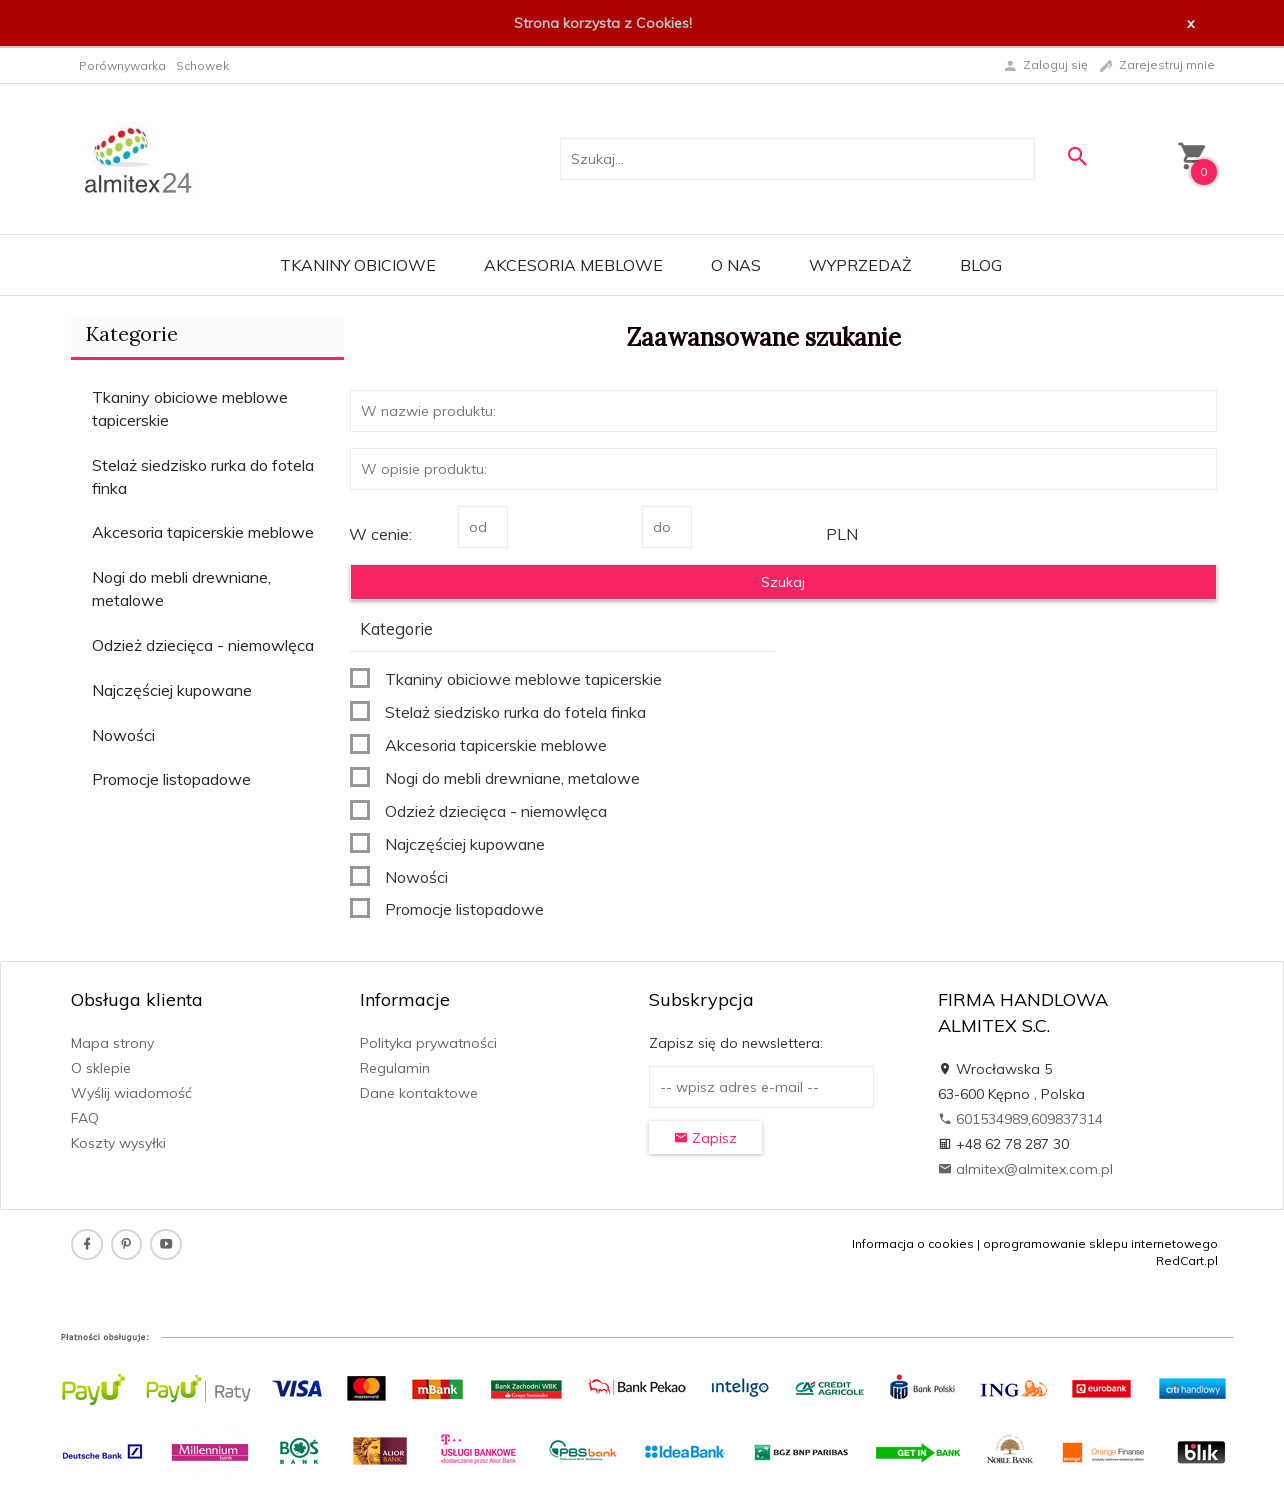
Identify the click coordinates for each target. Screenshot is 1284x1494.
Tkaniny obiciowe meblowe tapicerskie (190, 408)
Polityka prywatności (428, 1043)
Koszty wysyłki (118, 1143)
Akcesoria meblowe (573, 265)
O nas (736, 265)
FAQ (85, 1118)
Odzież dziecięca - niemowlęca (203, 645)
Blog (981, 265)
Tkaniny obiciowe (358, 265)
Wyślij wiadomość (131, 1093)
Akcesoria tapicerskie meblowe (203, 532)
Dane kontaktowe (419, 1093)
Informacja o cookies (913, 1243)
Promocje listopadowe (171, 779)
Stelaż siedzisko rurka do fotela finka (203, 476)
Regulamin (395, 1068)
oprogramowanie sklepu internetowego (1100, 1243)
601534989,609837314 (1020, 1119)
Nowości (123, 735)
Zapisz (705, 1138)
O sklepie (101, 1068)
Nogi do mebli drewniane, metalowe (181, 588)
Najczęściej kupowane (172, 690)
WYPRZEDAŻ (860, 265)
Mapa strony (112, 1043)
